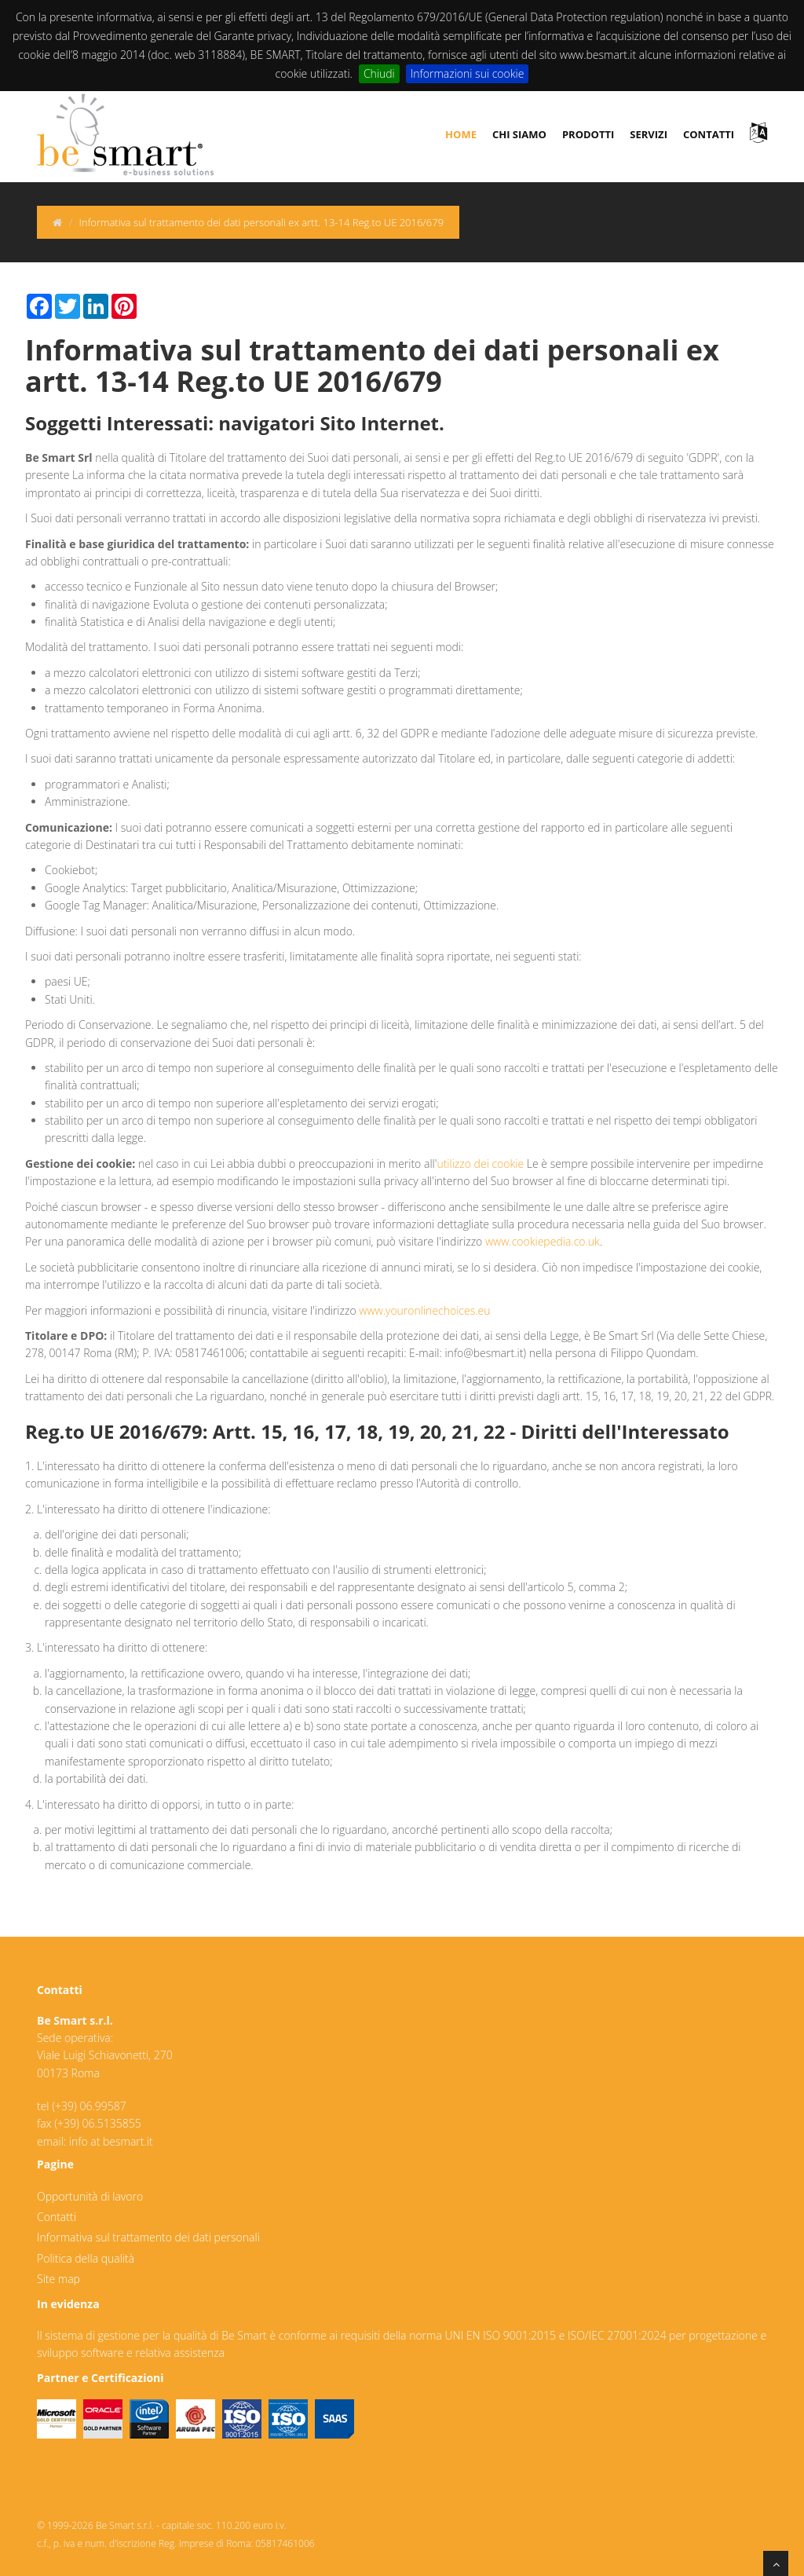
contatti (708, 134)
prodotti (588, 134)
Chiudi (379, 73)
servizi (648, 134)
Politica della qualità (85, 2258)
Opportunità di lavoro (90, 2196)
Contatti (56, 2216)
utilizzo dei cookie (480, 1163)
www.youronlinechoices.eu (424, 1310)
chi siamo (519, 134)
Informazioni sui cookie (467, 73)
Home (461, 134)
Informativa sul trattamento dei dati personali (148, 2237)
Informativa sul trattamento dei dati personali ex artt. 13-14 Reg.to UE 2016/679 (261, 222)
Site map (58, 2278)
